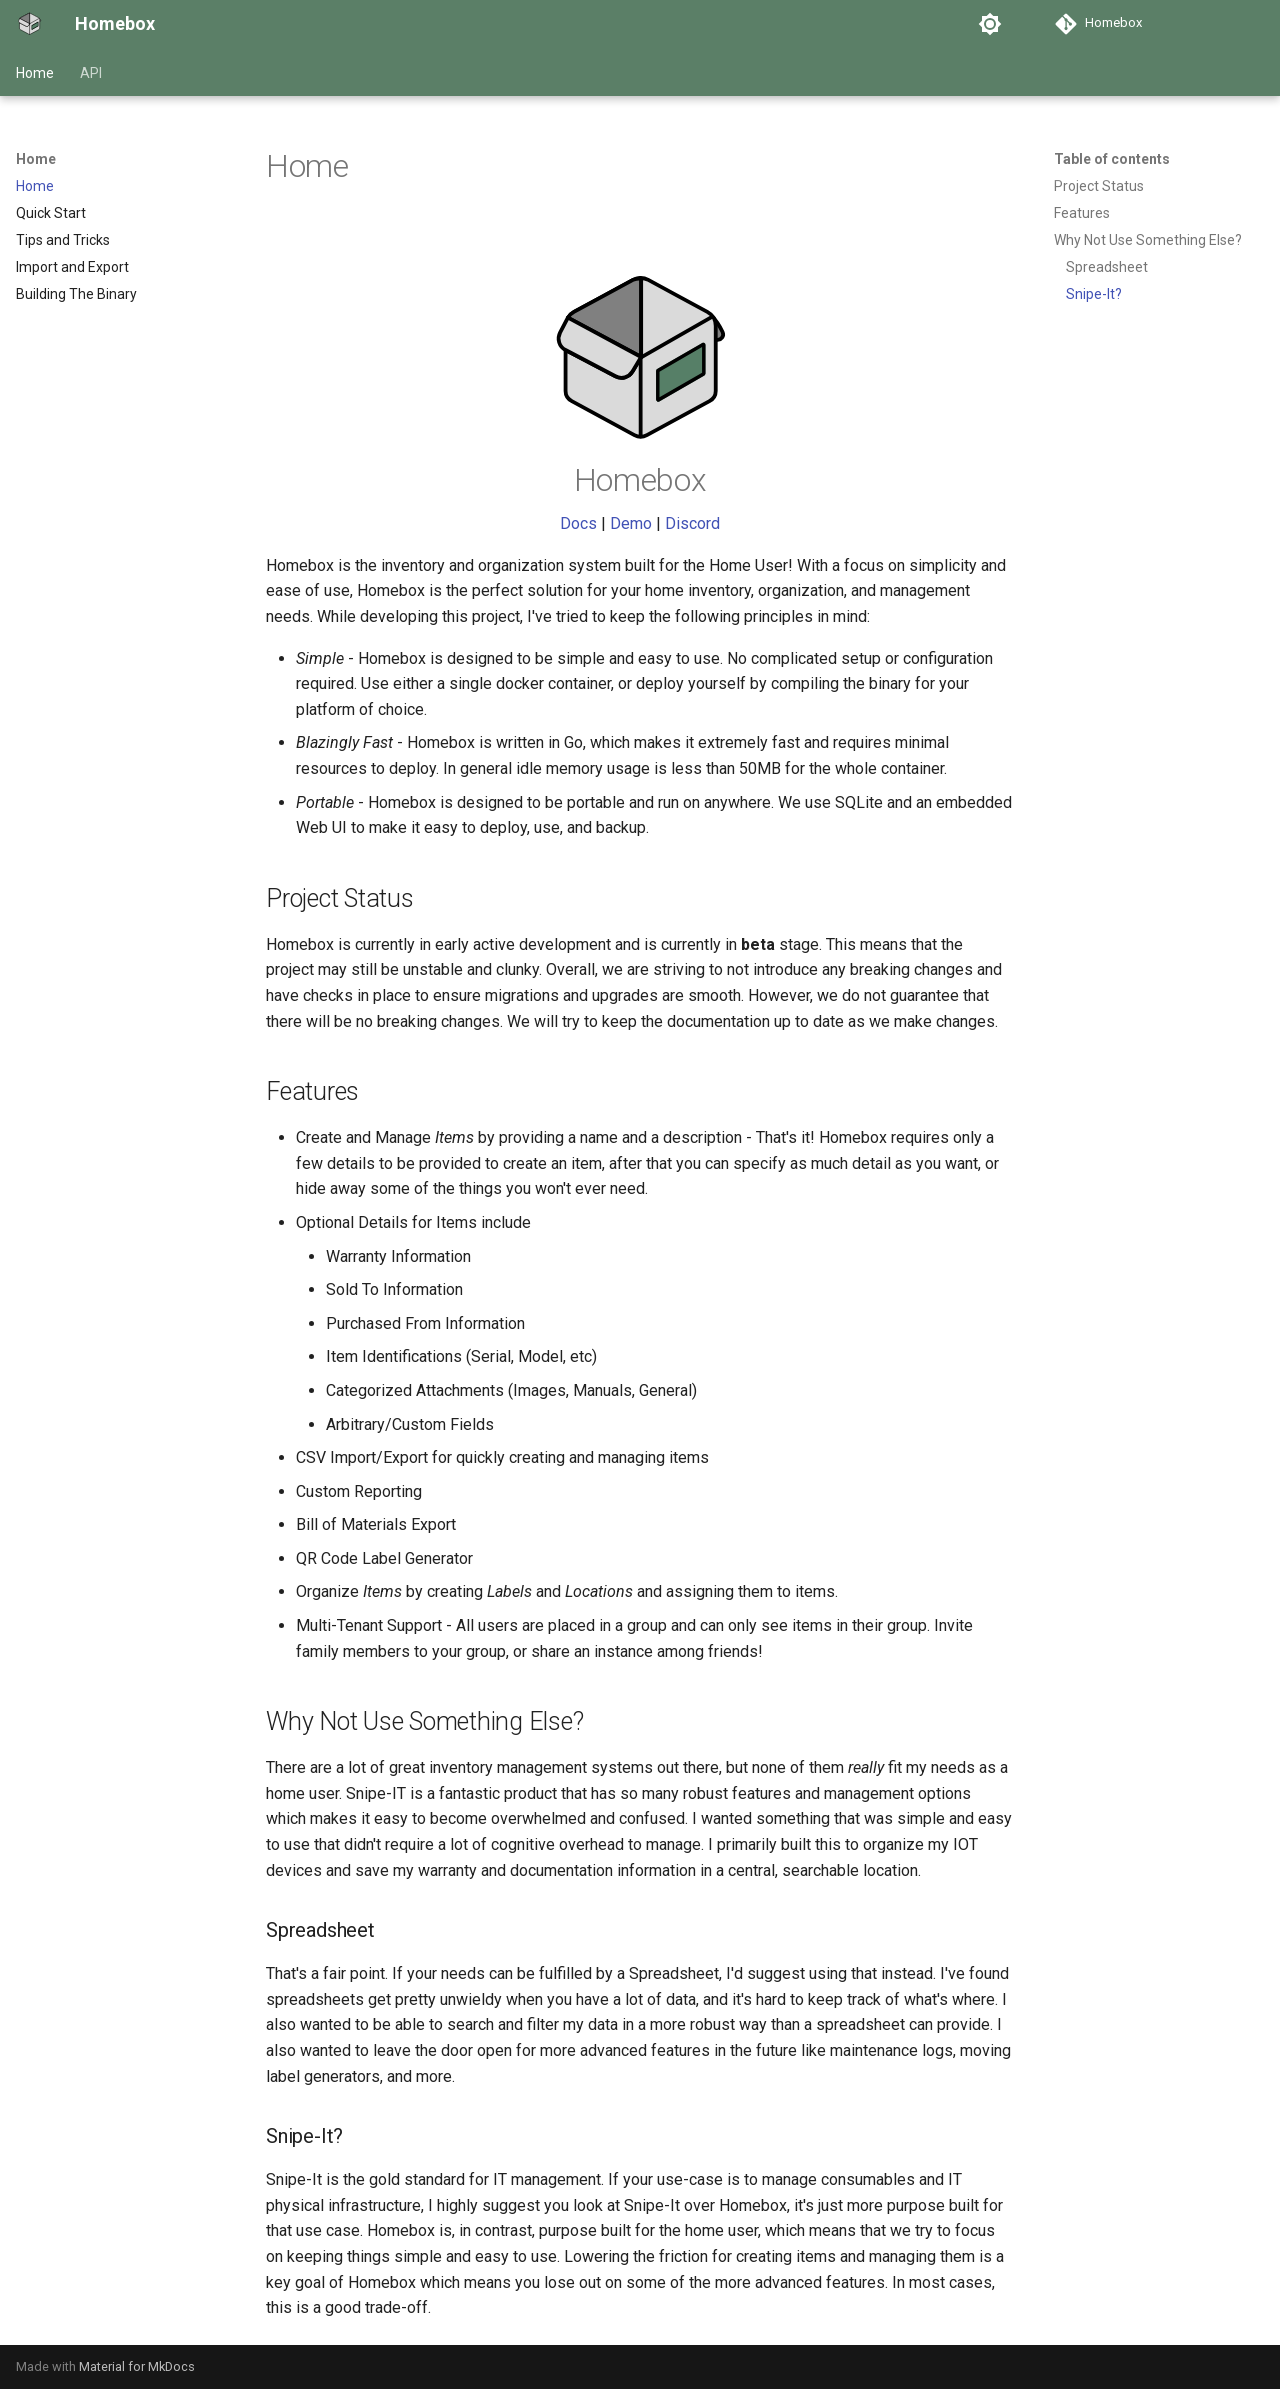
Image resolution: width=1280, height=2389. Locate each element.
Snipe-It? (1094, 294)
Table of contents (1112, 159)
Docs (578, 523)
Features (1082, 213)
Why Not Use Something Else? (1148, 240)
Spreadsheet (1107, 267)
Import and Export (72, 267)
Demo (631, 523)
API (91, 73)
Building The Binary (76, 294)
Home (35, 73)
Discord (692, 523)
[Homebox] (29, 24)
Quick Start (51, 213)
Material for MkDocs (137, 2366)
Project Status (1099, 186)
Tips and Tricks (63, 240)
